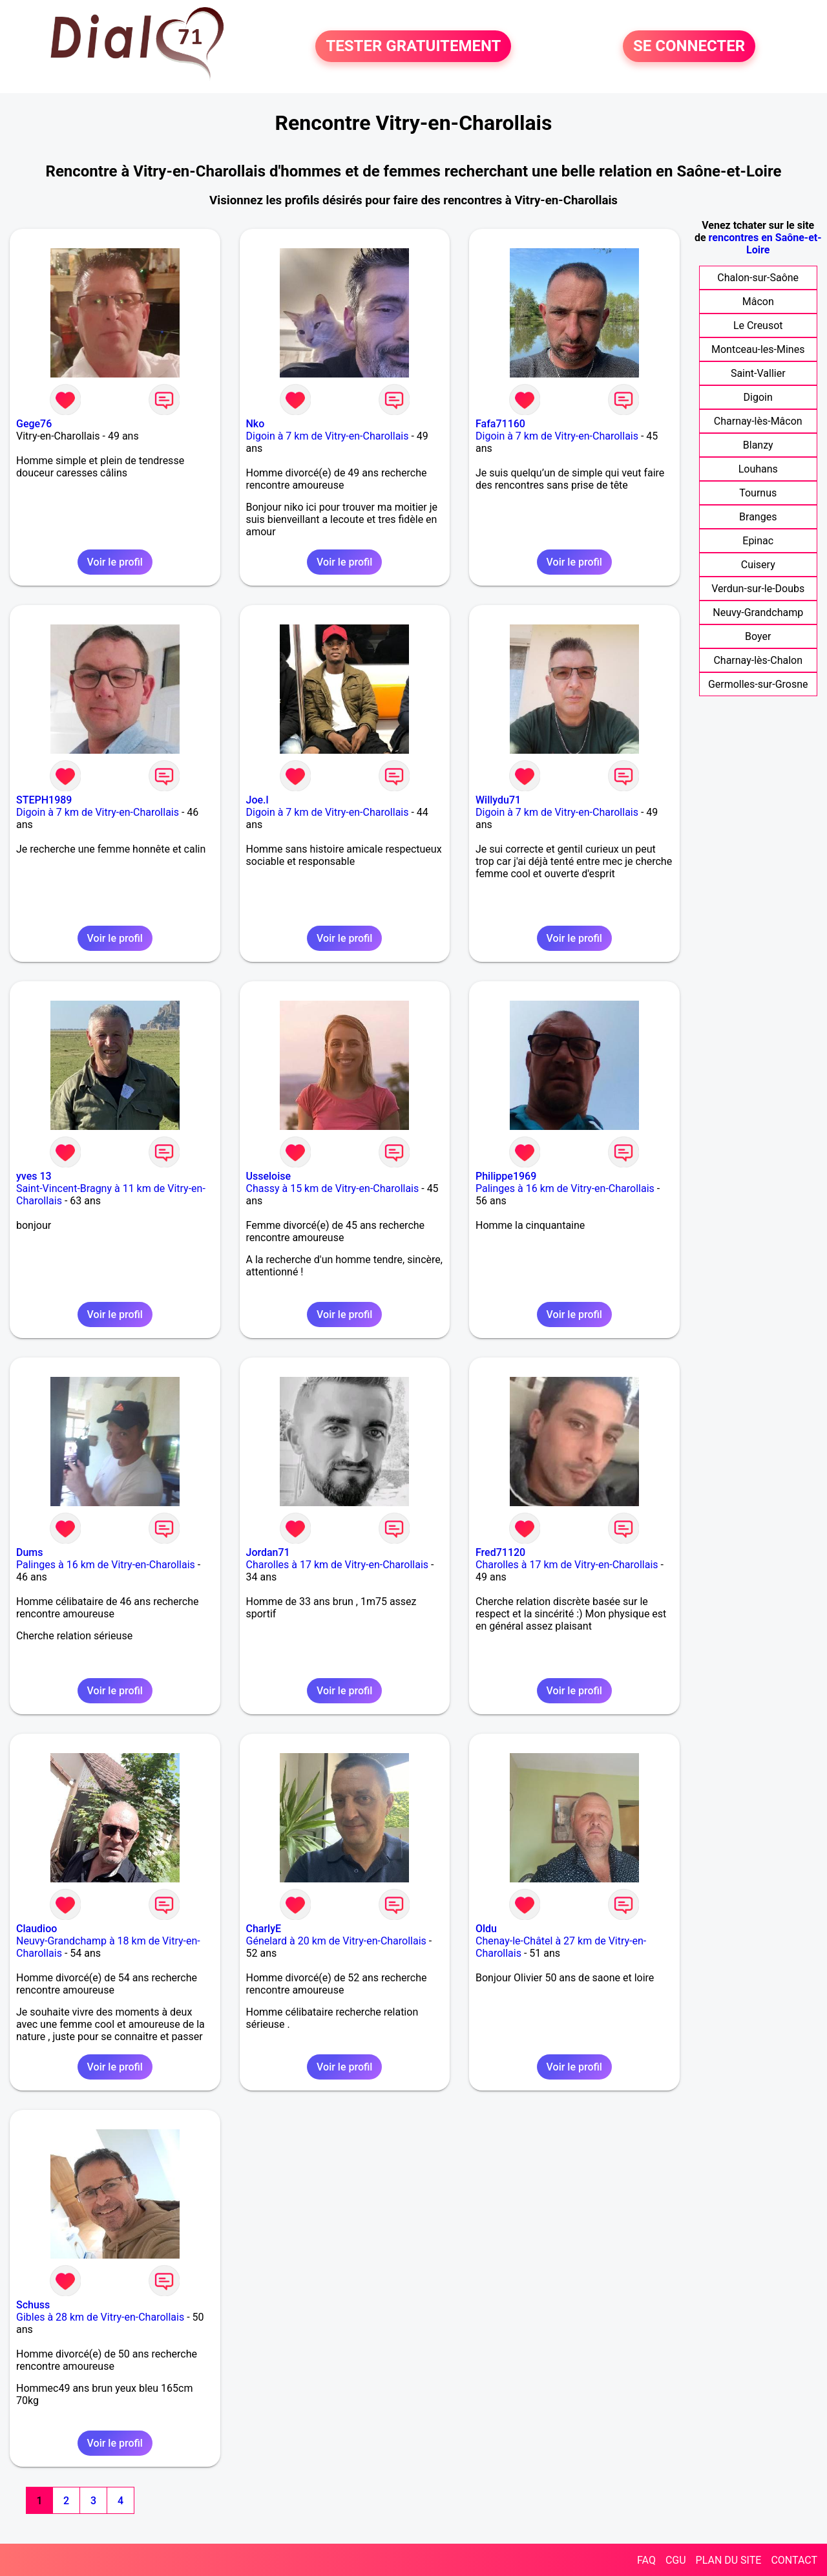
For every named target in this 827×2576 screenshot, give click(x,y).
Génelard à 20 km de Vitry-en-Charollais (336, 1941)
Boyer (758, 636)
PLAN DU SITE (729, 2560)
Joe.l (257, 800)
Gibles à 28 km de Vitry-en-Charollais (100, 2317)
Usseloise (268, 1176)
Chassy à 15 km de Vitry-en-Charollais (332, 1188)
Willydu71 (498, 800)
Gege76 (34, 424)
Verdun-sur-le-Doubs (757, 588)
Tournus (758, 493)
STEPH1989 (44, 800)
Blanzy (758, 445)
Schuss (33, 2305)
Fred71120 (500, 1552)
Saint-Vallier (758, 373)
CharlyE (264, 1928)
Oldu (486, 1928)
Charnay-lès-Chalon (757, 660)
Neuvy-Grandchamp (758, 612)
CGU (675, 2560)
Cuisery (758, 565)
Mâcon (758, 301)
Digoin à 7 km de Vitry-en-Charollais (327, 436)
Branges (758, 517)
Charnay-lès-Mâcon (758, 421)
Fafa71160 (500, 424)
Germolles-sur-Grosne (758, 684)
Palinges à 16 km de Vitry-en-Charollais (565, 1188)
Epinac (757, 541)
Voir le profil (115, 562)
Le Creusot (758, 325)
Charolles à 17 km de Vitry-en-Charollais (337, 1565)
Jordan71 (268, 1552)
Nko (255, 424)
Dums (29, 1552)
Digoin (758, 397)
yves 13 (34, 1176)
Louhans (758, 469)
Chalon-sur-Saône (758, 277)
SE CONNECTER (689, 46)
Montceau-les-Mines (757, 349)
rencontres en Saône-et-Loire (765, 243)
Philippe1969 (506, 1176)
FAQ (646, 2560)
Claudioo (36, 1928)
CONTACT (794, 2560)
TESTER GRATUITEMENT (413, 46)
